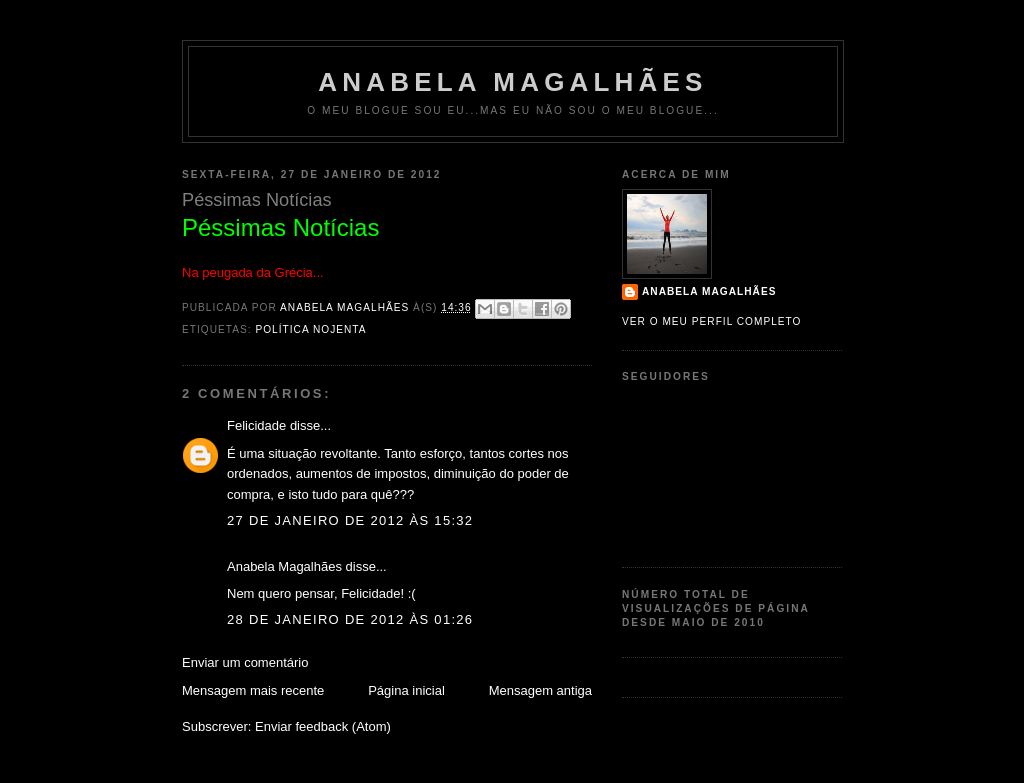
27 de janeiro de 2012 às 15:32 (350, 520)
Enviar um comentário (245, 662)
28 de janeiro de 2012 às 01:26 (350, 619)
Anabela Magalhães (512, 82)
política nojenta (310, 329)
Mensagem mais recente (253, 690)
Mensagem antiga (540, 690)
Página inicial (406, 690)
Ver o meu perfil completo (712, 321)
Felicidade (256, 425)
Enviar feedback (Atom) (323, 726)
